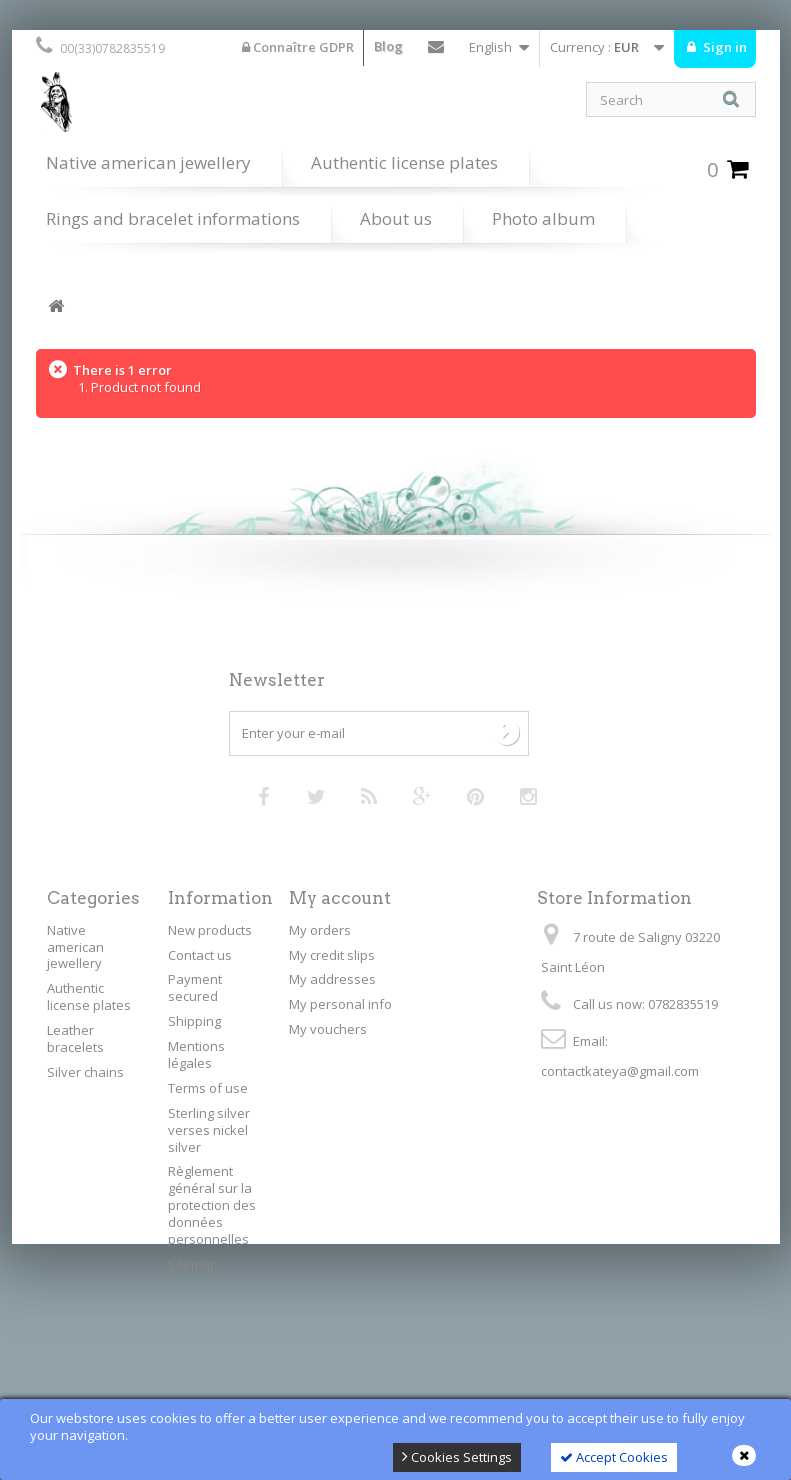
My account (340, 898)
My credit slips (332, 955)
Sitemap (193, 1264)
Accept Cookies (614, 1457)
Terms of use (208, 1088)
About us (396, 218)
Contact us (436, 51)
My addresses (332, 979)
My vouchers (328, 1029)
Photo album (543, 218)
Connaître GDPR (298, 47)
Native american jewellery (148, 162)
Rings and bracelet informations (173, 218)
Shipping (194, 1021)
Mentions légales (196, 1054)
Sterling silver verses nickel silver (209, 1130)
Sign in (723, 47)
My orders (320, 930)
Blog (388, 46)
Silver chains (85, 1072)
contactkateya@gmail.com (620, 1071)
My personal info (340, 1004)
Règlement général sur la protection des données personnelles (212, 1205)
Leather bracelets (75, 1038)
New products (210, 930)
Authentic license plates (404, 162)
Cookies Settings (457, 1457)
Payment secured (195, 987)
